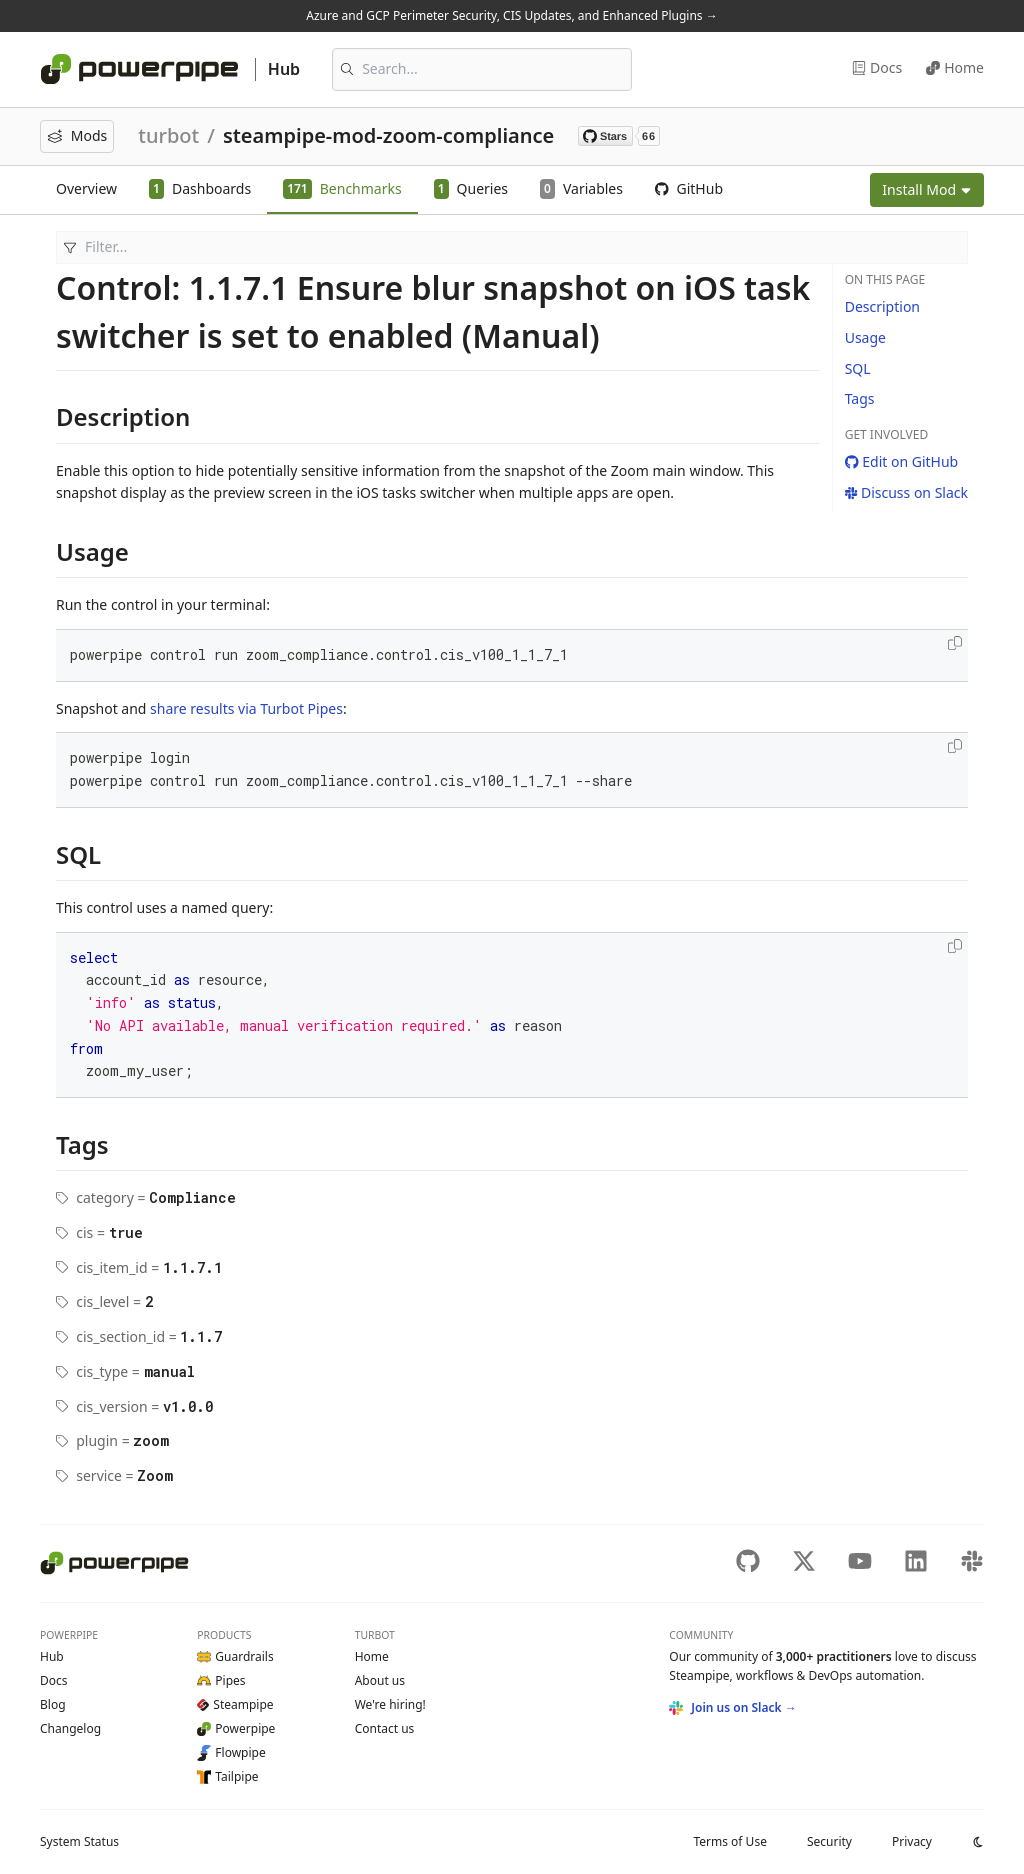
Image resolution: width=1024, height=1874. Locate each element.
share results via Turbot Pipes (246, 708)
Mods (77, 135)
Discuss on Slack (906, 492)
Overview (86, 188)
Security (829, 1841)
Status (79, 1841)
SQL (858, 368)
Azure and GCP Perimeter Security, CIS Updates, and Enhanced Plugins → (511, 15)
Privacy (912, 1841)
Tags (860, 398)
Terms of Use (729, 1841)
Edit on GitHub (902, 461)
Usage (865, 337)
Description (882, 306)
